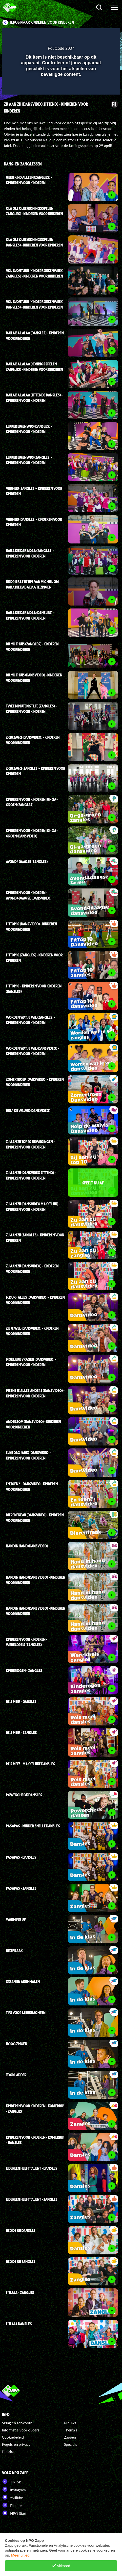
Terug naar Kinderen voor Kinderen (41, 22)
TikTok (11, 2481)
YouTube (12, 2497)
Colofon (8, 2451)
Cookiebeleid (13, 2437)
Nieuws (70, 2423)
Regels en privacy (16, 2444)
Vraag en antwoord (17, 2423)
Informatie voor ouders (20, 2430)
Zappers (70, 2437)
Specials (70, 2444)
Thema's (70, 2430)
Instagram (14, 2489)
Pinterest (13, 2505)
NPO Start (14, 2513)
